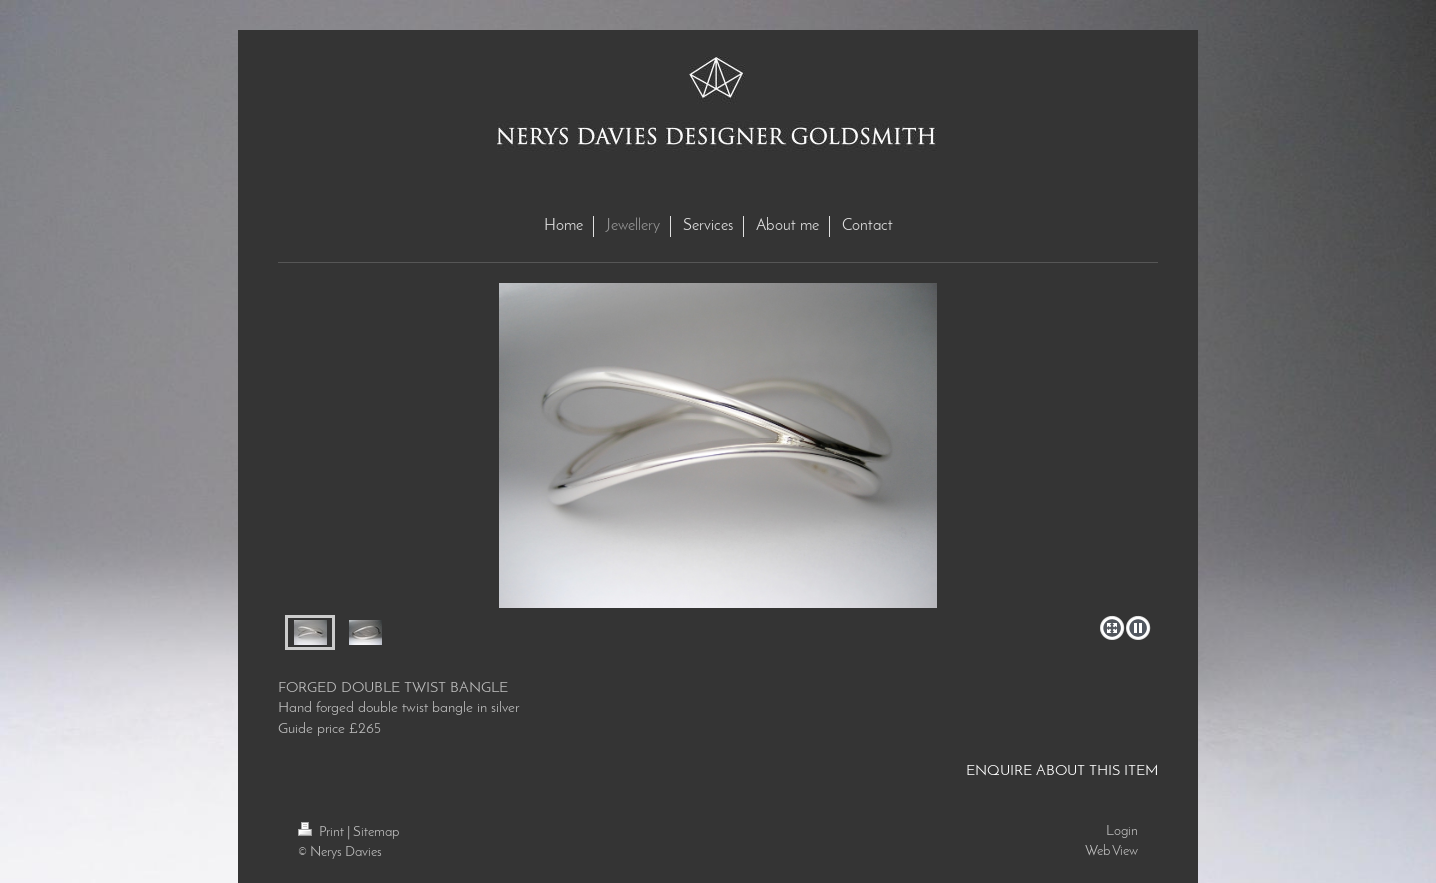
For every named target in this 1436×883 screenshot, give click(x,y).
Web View (1111, 851)
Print (322, 832)
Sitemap (376, 832)
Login (1122, 831)
